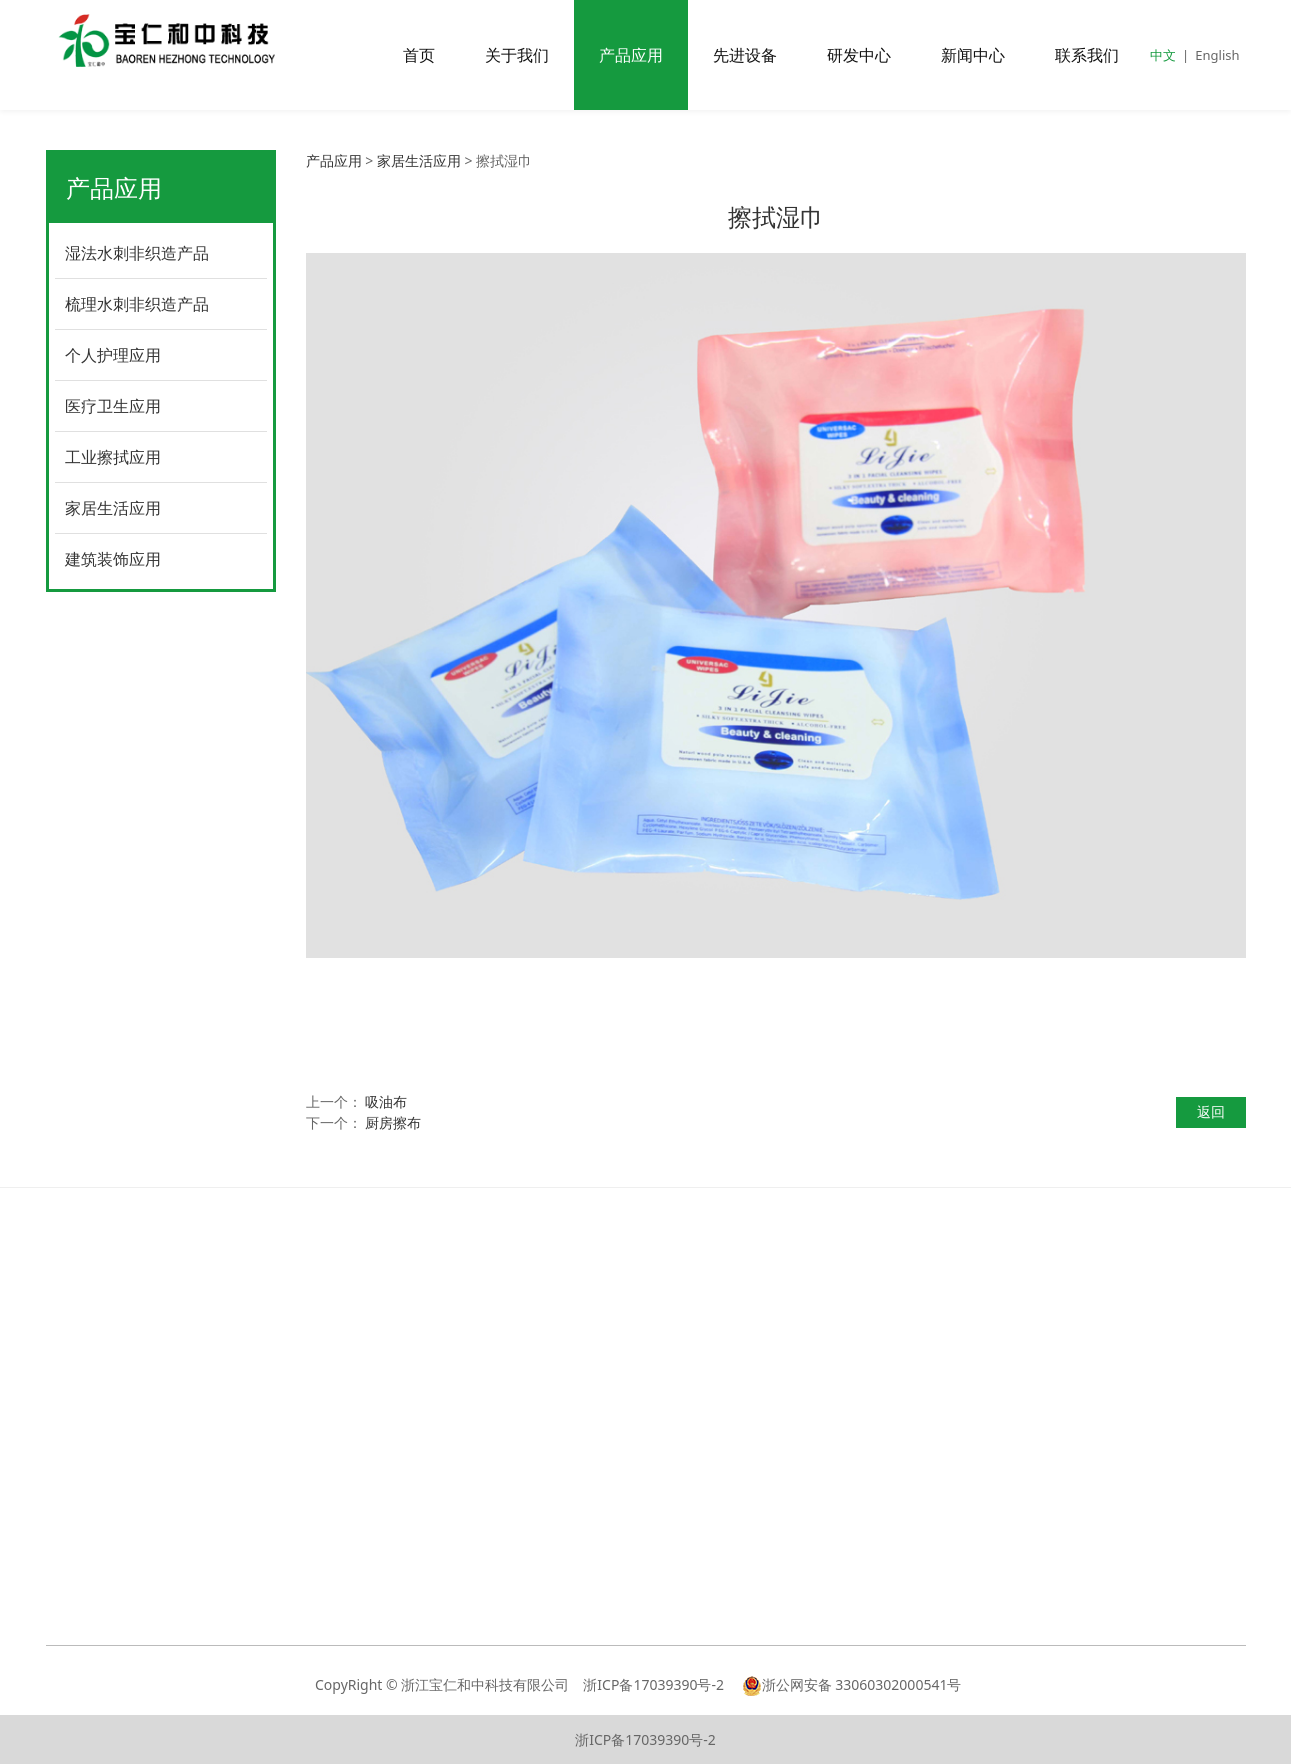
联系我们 (1087, 55)
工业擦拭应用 (113, 457)
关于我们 (517, 55)
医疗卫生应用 (113, 406)
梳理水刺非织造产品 (137, 304)
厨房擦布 (393, 1122)
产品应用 (631, 55)
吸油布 (386, 1101)
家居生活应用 (113, 508)
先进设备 (745, 55)
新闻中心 (973, 55)
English (1217, 55)
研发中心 (859, 55)
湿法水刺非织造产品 (137, 253)
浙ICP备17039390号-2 (655, 1684)
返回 (1211, 1111)
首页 (419, 55)
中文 (1163, 55)
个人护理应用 (113, 355)
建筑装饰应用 (113, 559)
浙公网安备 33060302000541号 (852, 1684)
